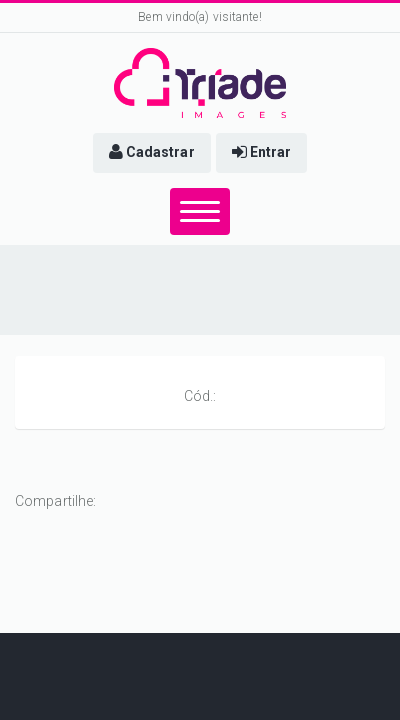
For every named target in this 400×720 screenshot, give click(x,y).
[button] (152, 153)
